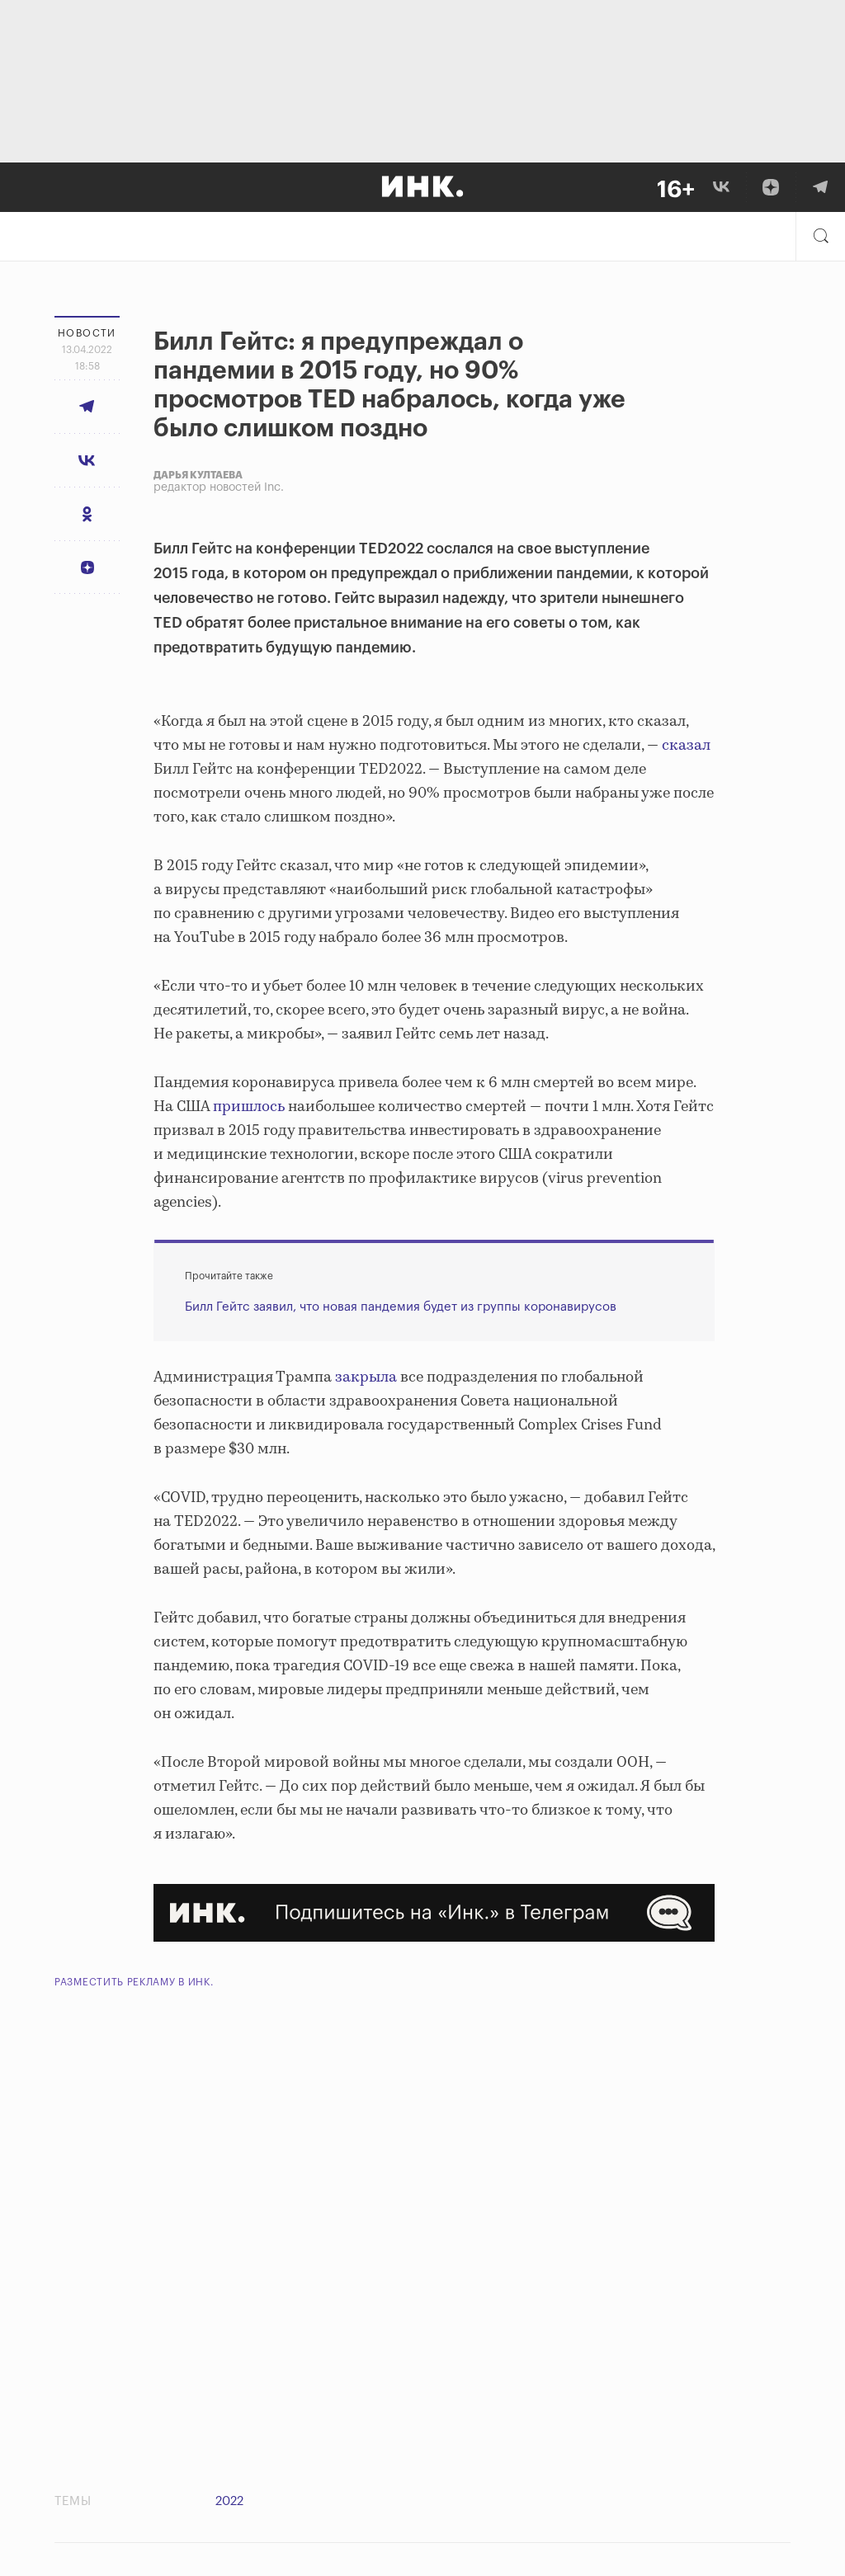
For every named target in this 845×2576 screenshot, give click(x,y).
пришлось (249, 1107)
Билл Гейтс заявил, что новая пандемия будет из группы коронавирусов (400, 1307)
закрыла (366, 1377)
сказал (686, 745)
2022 (229, 2501)
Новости (87, 333)
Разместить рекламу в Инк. (134, 1982)
